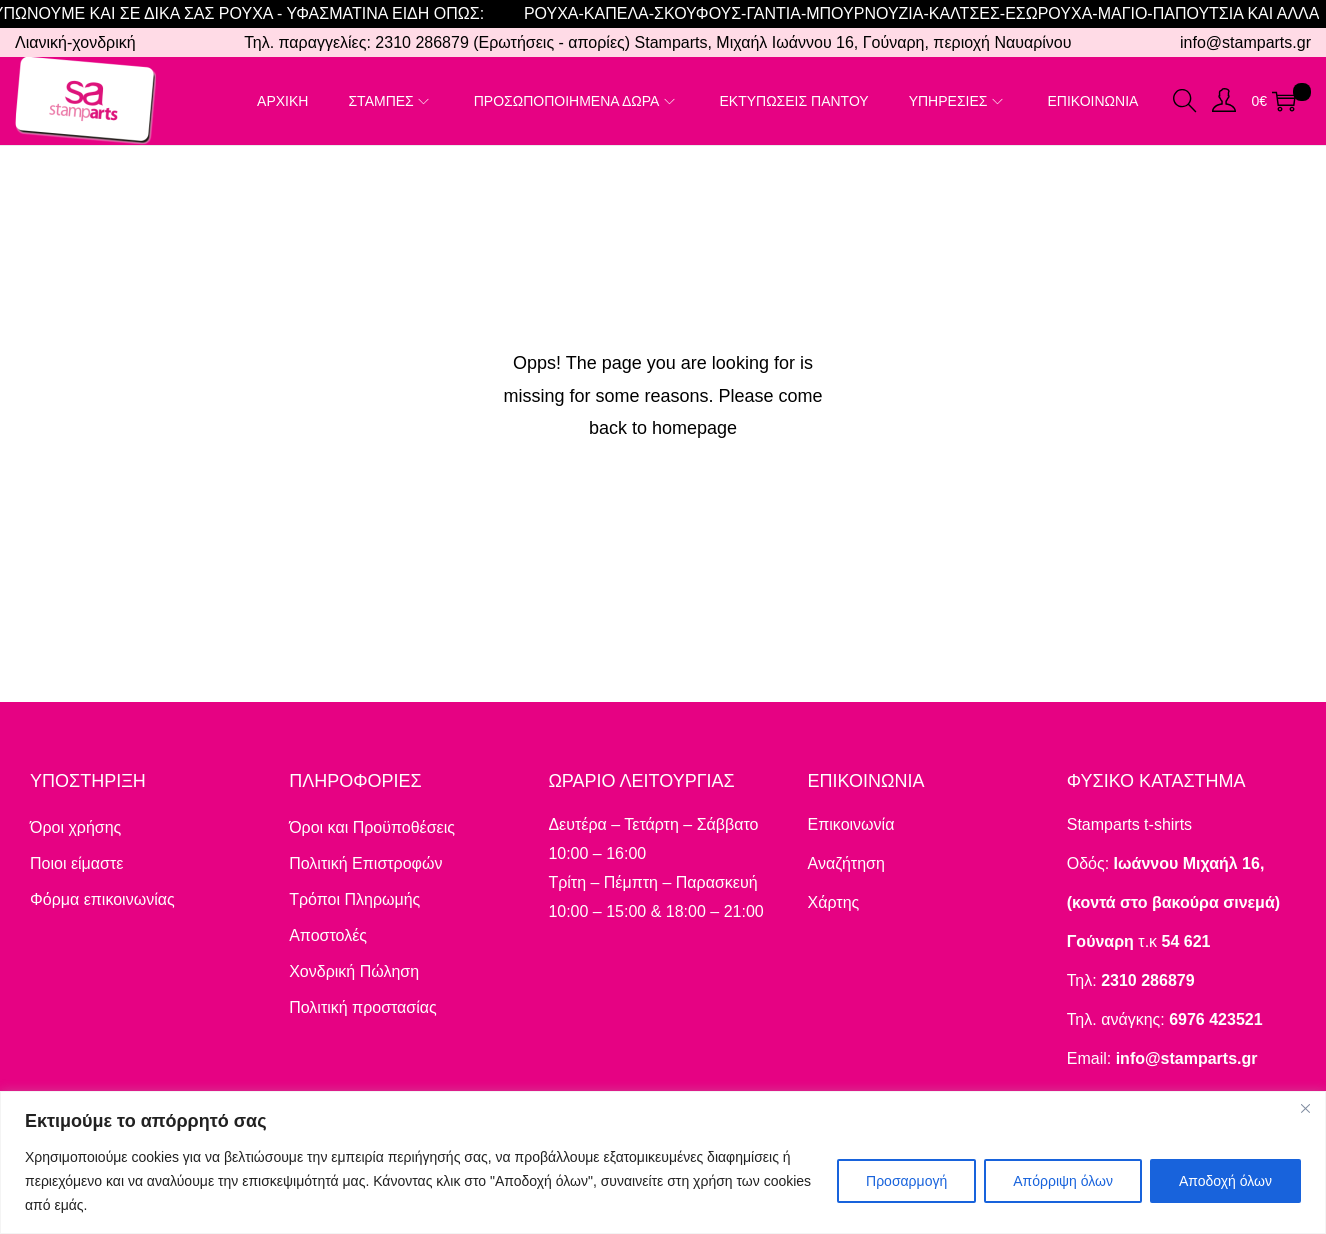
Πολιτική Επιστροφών (365, 863)
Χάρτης (834, 902)
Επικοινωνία (851, 824)
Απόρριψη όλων (1063, 1181)
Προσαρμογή (906, 1181)
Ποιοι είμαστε (76, 863)
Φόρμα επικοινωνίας (102, 899)
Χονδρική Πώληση (354, 971)
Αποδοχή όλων (1225, 1181)
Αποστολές (328, 935)
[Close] (1305, 1108)
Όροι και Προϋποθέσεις (372, 827)
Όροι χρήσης (75, 827)
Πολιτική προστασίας (363, 1007)
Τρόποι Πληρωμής (354, 899)
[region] (663, 1162)
